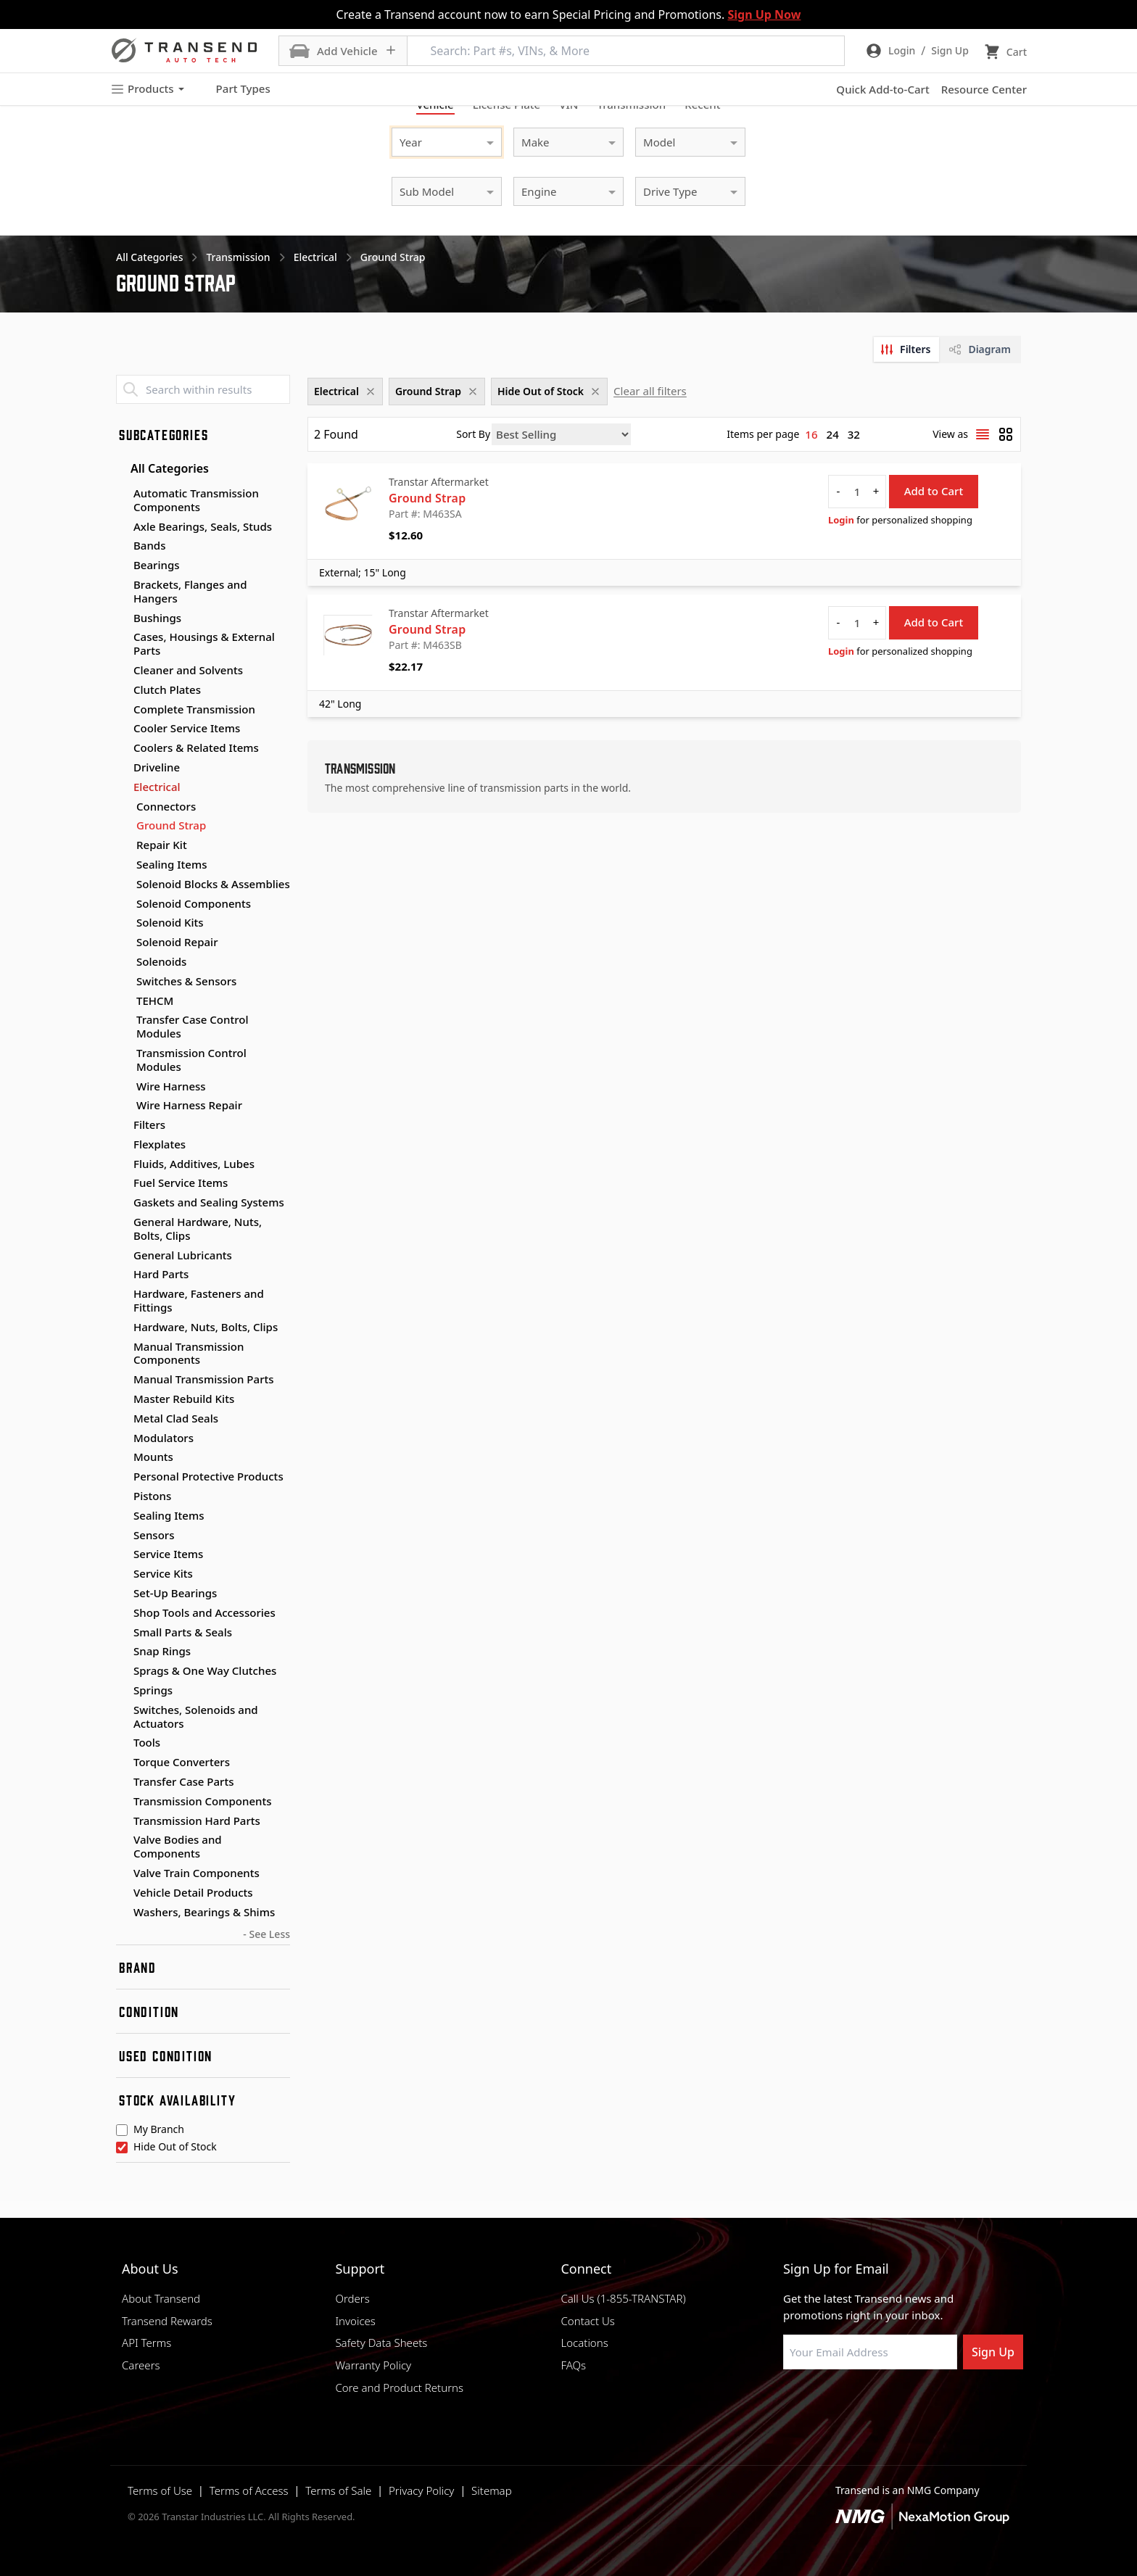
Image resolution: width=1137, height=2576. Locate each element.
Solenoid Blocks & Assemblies (213, 884)
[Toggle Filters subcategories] (122, 1125)
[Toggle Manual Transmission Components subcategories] (122, 1347)
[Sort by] (561, 434)
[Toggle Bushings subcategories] (122, 618)
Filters (149, 1124)
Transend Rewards (167, 2321)
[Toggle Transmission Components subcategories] (122, 1801)
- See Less (266, 1934)
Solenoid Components (193, 904)
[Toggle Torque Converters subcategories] (122, 1762)
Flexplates (159, 1144)
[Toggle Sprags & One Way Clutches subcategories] (122, 1671)
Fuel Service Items (180, 1182)
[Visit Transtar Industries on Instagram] (862, 2404)
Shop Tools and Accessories (204, 1612)
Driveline (156, 767)
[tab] (906, 349)
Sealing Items (171, 864)
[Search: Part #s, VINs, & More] (626, 51)
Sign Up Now (764, 14)
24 (833, 434)
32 (854, 434)
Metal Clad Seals (175, 1418)
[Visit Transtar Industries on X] (898, 2404)
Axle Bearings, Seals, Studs (202, 526)
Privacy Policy (421, 2490)
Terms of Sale (338, 2490)
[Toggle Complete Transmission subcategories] (122, 710)
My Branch (158, 2130)
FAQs (573, 2365)
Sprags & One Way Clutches (204, 1670)
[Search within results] (203, 389)
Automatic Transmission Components (196, 500)
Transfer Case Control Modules (192, 1026)
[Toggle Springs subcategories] (122, 1690)
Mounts (153, 1456)
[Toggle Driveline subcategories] (122, 768)
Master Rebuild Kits (183, 1398)
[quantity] (857, 491)
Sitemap (491, 2490)
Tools (146, 1742)
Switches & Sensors (186, 981)
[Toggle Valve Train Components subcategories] (122, 1873)
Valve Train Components (196, 1872)
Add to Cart (934, 491)
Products (147, 88)
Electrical (157, 786)
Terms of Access (249, 2490)
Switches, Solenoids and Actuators (195, 1716)
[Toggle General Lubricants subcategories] (122, 1255)
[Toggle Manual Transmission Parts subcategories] (122, 1379)
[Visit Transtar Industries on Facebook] (789, 2404)
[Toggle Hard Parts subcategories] (122, 1274)
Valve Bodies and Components (177, 1846)
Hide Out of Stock (175, 2147)
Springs (153, 1690)
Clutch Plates (167, 689)
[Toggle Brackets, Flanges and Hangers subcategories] (122, 585)
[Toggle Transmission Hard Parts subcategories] (122, 1821)
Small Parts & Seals (182, 1632)
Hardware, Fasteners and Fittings (198, 1300)
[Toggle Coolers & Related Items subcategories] (122, 748)
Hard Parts (161, 1274)
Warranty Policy (373, 2365)
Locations (584, 2342)
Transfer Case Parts (183, 1781)
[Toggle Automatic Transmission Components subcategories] (122, 493)
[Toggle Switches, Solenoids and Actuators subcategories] (122, 1710)
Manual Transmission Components (188, 1353)
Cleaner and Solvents (188, 670)
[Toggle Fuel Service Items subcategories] (122, 1183)
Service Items (168, 1553)
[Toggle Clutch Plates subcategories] (122, 690)
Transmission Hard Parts (196, 1820)
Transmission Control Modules (191, 1060)
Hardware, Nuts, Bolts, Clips (205, 1327)
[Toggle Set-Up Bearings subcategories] (122, 1593)
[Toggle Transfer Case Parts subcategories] (122, 1782)
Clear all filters (650, 391)
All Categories (162, 468)
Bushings (157, 617)
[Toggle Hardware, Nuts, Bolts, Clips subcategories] (122, 1327)
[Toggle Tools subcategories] (122, 1743)
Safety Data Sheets (381, 2342)
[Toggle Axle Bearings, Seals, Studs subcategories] (122, 527)
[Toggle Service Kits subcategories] (122, 1574)
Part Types (234, 89)
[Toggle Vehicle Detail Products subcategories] (122, 1893)
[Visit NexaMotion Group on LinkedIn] (826, 2404)
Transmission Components (202, 1801)
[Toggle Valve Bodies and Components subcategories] (122, 1840)
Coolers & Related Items (196, 747)
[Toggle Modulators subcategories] (122, 1438)
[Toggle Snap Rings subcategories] (122, 1651)
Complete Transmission (194, 709)
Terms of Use (160, 2490)
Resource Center (984, 89)
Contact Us (587, 2321)
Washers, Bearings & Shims (204, 1912)
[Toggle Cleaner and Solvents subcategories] (122, 670)
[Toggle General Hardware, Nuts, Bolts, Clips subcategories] (122, 1222)
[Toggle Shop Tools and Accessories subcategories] (122, 1613)
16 (811, 434)
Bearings (156, 565)
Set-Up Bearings (175, 1593)
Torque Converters (181, 1762)
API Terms (146, 2342)
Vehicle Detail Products (193, 1892)
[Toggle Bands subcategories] (122, 546)
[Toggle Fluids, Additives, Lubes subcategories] (122, 1164)
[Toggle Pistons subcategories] (122, 1496)
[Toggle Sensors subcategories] (122, 1535)
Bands (149, 545)
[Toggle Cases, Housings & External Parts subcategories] (122, 637)
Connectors (166, 806)
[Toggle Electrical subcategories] (122, 787)
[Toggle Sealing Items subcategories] (122, 1516)
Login (841, 519)
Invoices (355, 2321)
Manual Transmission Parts (203, 1379)
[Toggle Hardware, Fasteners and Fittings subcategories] (122, 1294)
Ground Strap (171, 825)
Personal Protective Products (208, 1476)
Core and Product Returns (399, 2387)
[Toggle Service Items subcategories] (122, 1554)
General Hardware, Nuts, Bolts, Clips (197, 1228)
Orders (352, 2298)
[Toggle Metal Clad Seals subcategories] (122, 1419)
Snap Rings (162, 1651)
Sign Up (993, 2352)
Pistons (152, 1495)
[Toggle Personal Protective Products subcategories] (122, 1477)
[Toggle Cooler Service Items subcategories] (122, 728)
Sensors (153, 1535)
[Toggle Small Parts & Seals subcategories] (122, 1632)
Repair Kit (161, 845)
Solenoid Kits (170, 922)
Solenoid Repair (177, 942)
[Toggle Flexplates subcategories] (122, 1145)
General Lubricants (182, 1255)
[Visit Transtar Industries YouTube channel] (934, 2404)
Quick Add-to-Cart (882, 89)
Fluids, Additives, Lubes (194, 1163)
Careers (141, 2365)
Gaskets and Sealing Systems (208, 1202)
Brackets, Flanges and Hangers (190, 591)
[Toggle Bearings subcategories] (122, 565)
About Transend (161, 2298)
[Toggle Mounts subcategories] (122, 1457)
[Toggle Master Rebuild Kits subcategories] (122, 1399)
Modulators (163, 1437)
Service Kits (163, 1573)
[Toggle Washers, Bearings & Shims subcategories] (122, 1912)
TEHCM (154, 1001)
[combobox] (432, 140)
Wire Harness (171, 1086)
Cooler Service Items (186, 728)
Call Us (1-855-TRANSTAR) (623, 2298)
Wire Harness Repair (189, 1105)
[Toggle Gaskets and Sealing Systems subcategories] (122, 1203)
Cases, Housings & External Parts (204, 643)
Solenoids (161, 962)
